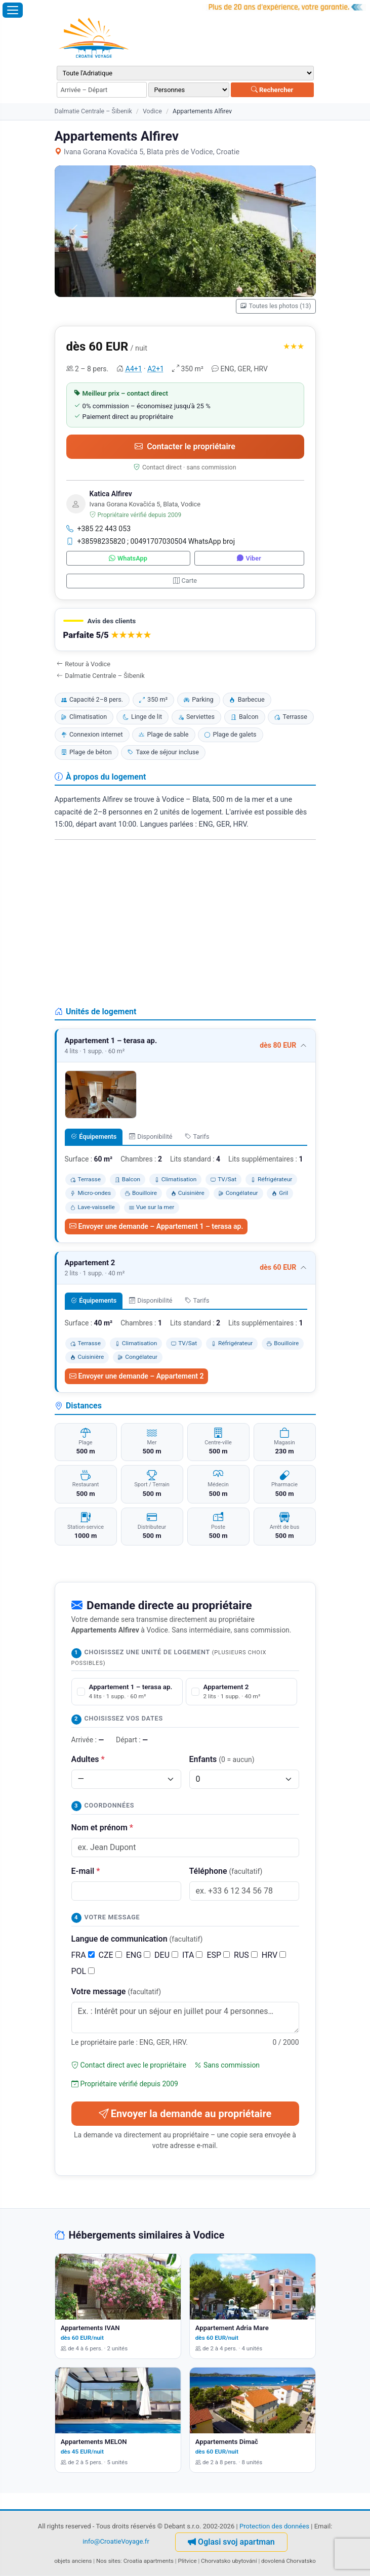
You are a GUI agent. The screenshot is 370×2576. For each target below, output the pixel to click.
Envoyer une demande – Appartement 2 (136, 1376)
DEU (166, 1955)
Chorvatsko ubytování (229, 2560)
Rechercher (272, 90)
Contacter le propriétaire (185, 446)
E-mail (85, 1871)
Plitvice (187, 2560)
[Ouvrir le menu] (13, 10)
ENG (138, 1955)
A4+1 (134, 369)
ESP (218, 1955)
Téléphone (226, 1871)
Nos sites (108, 2560)
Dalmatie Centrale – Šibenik (93, 111)
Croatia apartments (149, 2560)
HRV (274, 1955)
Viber (249, 558)
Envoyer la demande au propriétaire (185, 2114)
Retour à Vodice (84, 664)
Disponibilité (151, 1136)
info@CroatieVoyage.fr (116, 2541)
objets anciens (73, 2560)
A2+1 (155, 369)
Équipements (94, 1136)
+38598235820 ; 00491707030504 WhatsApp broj (150, 541)
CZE (110, 1955)
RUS (246, 1955)
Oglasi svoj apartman (231, 2542)
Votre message (116, 1991)
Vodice (152, 111)
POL (83, 1971)
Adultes (88, 1759)
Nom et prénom (102, 1827)
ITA (192, 1955)
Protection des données (274, 2526)
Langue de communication (137, 1939)
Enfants (222, 1759)
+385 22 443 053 (98, 529)
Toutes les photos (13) (275, 306)
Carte (185, 580)
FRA (83, 1955)
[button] (185, 629)
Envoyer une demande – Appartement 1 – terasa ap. (156, 1226)
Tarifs (197, 1136)
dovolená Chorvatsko (288, 2560)
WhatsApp (128, 558)
